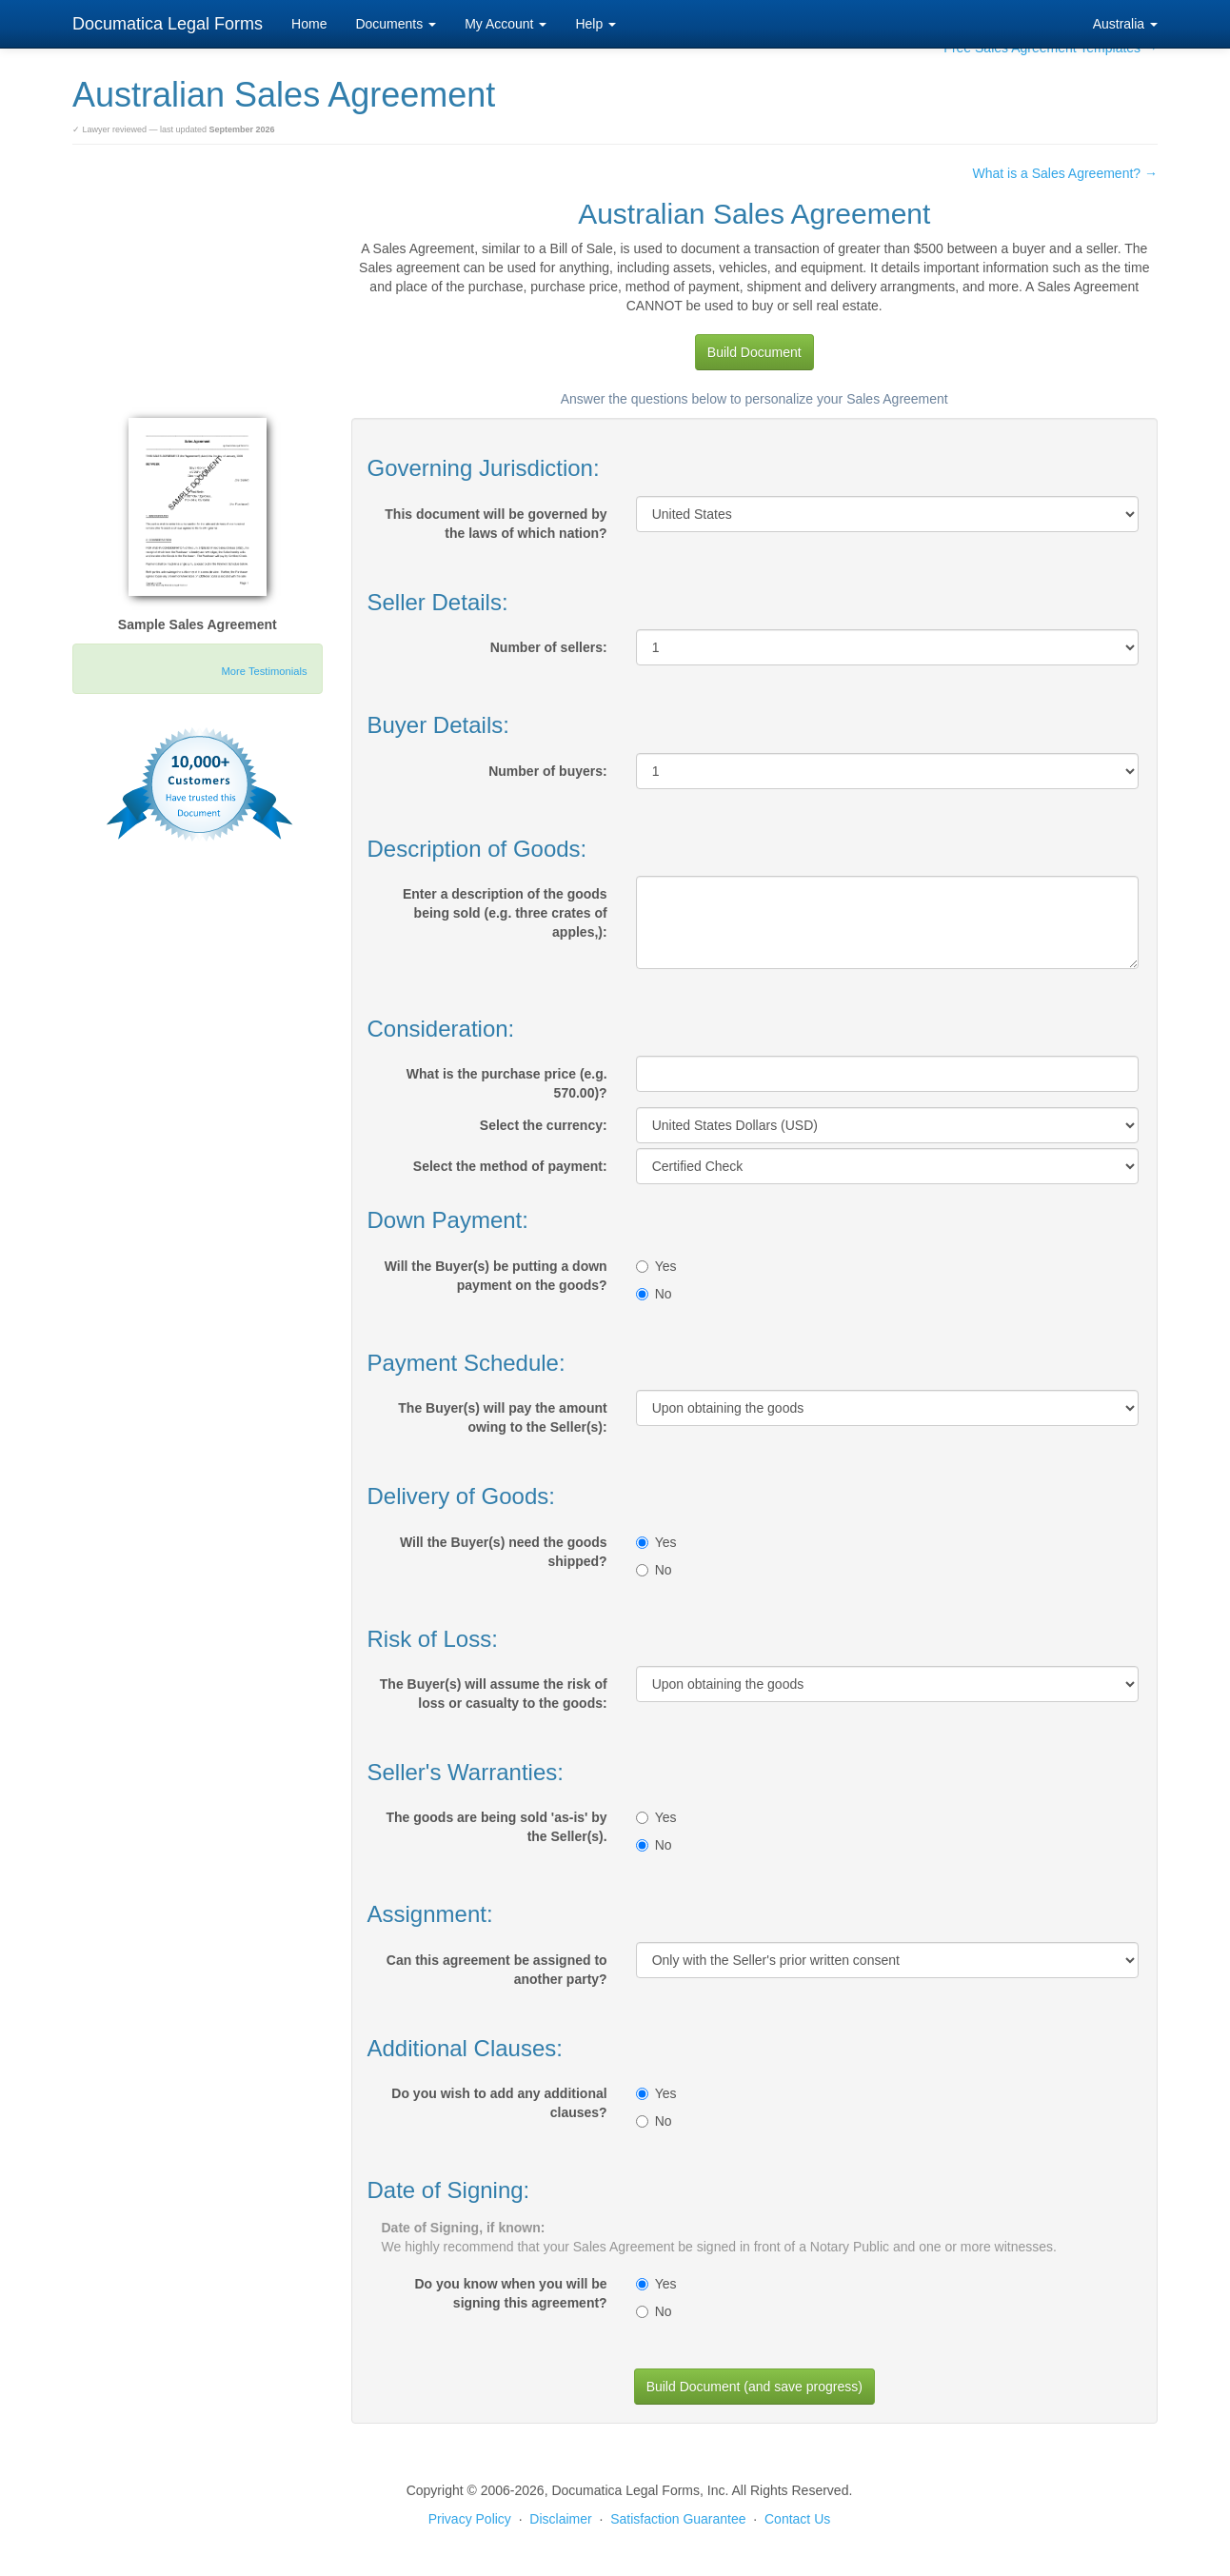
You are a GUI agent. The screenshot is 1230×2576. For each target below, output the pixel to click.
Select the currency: (543, 1125)
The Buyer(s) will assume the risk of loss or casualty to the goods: (493, 1693)
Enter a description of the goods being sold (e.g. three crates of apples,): (505, 913)
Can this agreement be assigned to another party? (497, 1969)
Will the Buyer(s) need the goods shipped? (503, 1552)
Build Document (754, 352)
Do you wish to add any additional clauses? (498, 2103)
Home (309, 23)
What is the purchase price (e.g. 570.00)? (507, 1083)
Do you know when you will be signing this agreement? (510, 2293)
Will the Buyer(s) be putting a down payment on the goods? (496, 1275)
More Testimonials (265, 671)
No (654, 1293)
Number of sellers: (548, 647)
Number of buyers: (547, 771)
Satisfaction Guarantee (677, 2518)
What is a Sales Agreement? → (1065, 173)
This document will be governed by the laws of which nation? (495, 523)
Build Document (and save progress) (754, 2386)
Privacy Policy (469, 2518)
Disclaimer (560, 2518)
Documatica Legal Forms (167, 23)
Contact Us (797, 2518)
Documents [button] (395, 23)
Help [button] (595, 23)
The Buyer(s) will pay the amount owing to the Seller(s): (502, 1417)
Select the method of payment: (510, 1166)
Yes (656, 1266)
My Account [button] (505, 23)
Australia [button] (1125, 23)
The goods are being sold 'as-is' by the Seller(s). (496, 1827)
